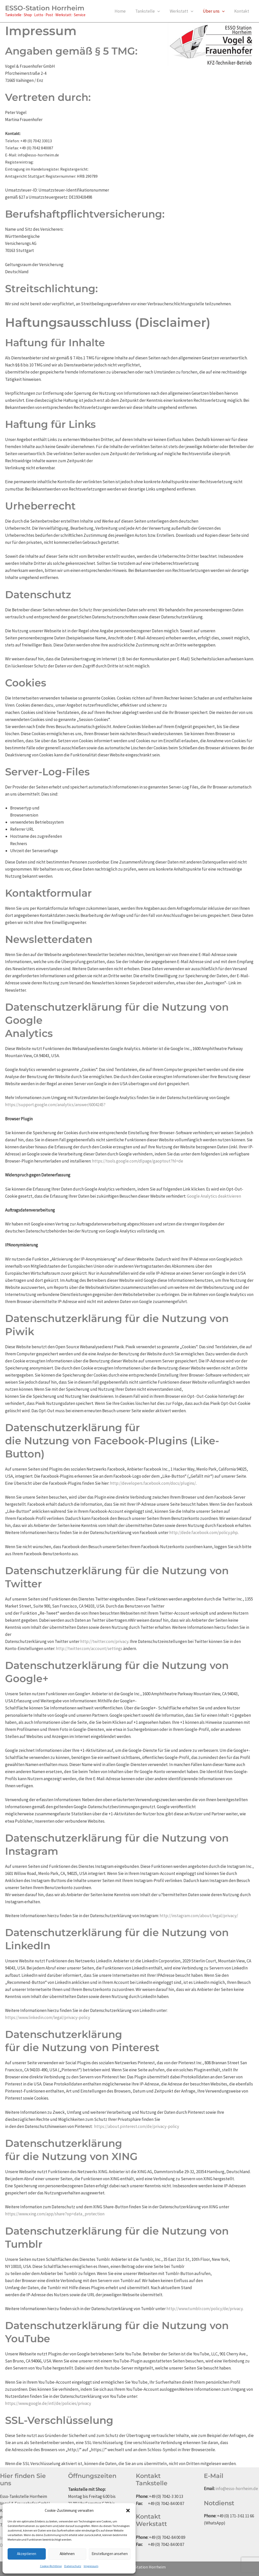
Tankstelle (151, 11)
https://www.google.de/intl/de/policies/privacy (48, 2403)
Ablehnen (67, 2553)
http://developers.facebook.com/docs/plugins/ (153, 1483)
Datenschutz (72, 2566)
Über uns (215, 11)
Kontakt (242, 11)
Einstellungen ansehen (110, 2553)
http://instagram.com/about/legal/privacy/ (199, 1915)
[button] (128, 2510)
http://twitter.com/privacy (104, 1641)
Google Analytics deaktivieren (214, 1196)
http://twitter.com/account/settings (89, 1648)
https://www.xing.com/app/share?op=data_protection (54, 2214)
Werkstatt (184, 11)
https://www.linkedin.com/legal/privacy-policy (47, 2017)
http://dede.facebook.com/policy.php (203, 1532)
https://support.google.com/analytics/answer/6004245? (55, 1104)
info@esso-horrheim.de (236, 2488)
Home (124, 11)
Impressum (91, 2566)
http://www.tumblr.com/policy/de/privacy (204, 2308)
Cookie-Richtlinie (51, 2566)
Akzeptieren (26, 2553)
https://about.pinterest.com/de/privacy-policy (136, 2126)
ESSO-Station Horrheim (44, 8)
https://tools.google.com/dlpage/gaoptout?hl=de (137, 1161)
